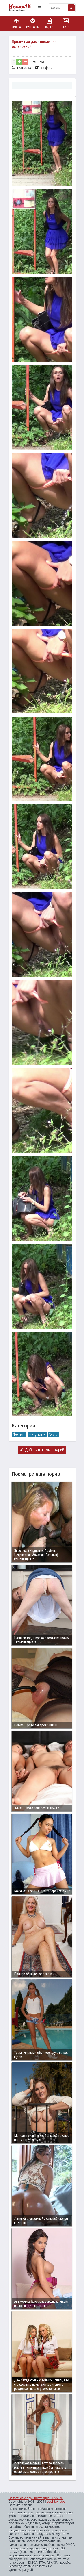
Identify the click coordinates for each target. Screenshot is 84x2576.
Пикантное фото (22, 8)
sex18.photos (56, 2501)
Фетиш (19, 1434)
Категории (33, 23)
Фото (66, 23)
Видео (49, 23)
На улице (37, 1434)
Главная (16, 23)
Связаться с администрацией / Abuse (36, 2498)
